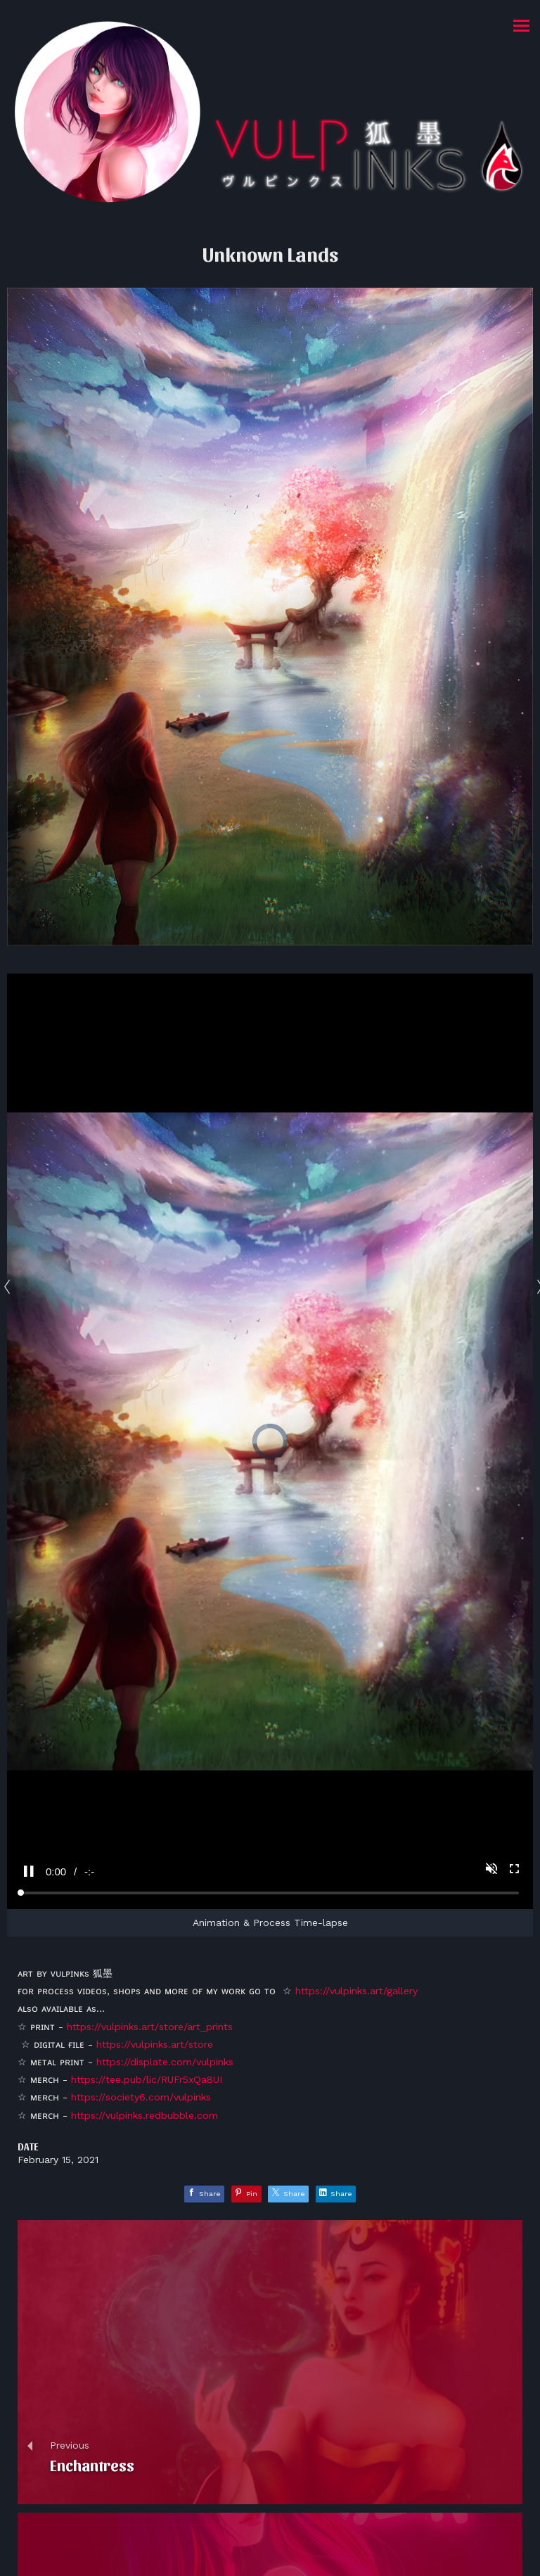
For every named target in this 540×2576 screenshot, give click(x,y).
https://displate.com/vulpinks (164, 2061)
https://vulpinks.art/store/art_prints (150, 2026)
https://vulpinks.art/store (154, 2044)
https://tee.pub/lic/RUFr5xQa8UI (146, 2079)
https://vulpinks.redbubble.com (144, 2115)
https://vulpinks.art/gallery (356, 1990)
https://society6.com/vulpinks (141, 2097)
